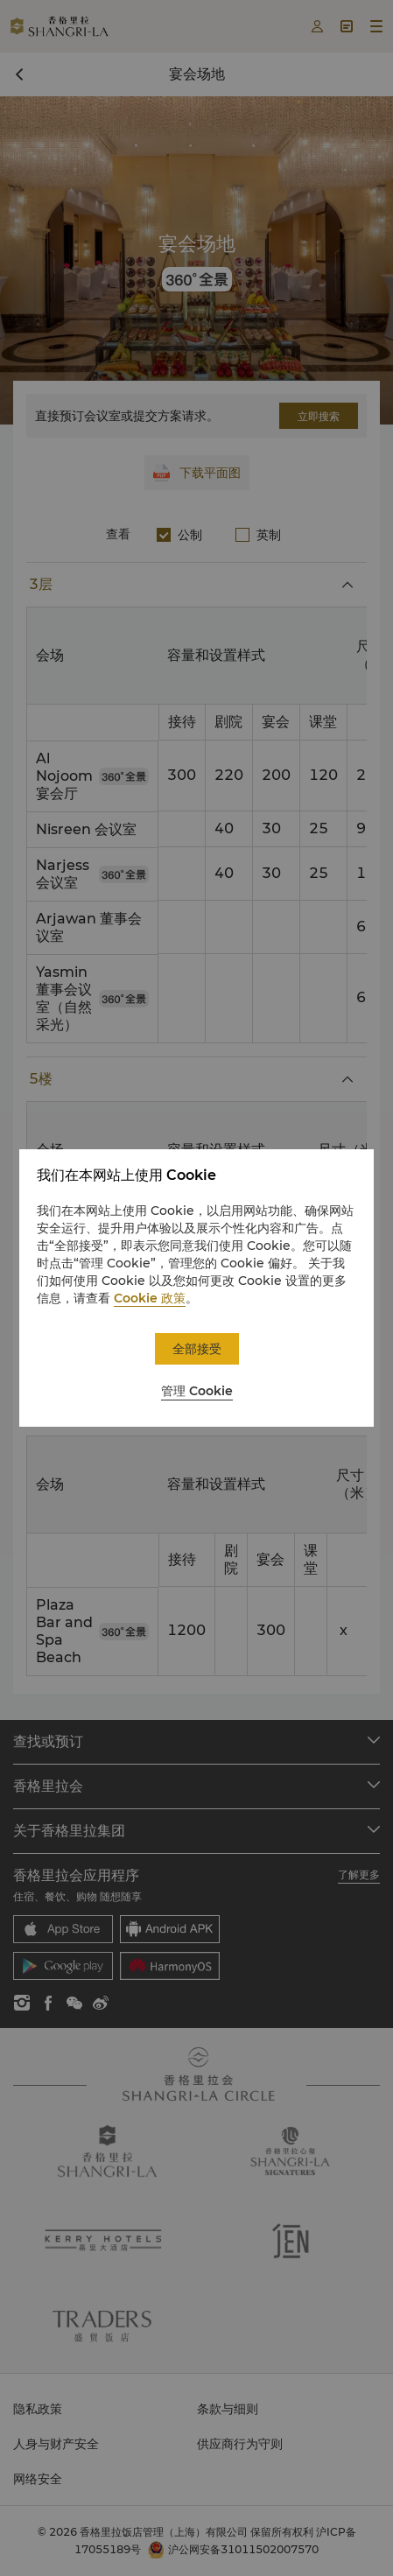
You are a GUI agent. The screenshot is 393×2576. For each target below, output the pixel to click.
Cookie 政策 (150, 1298)
